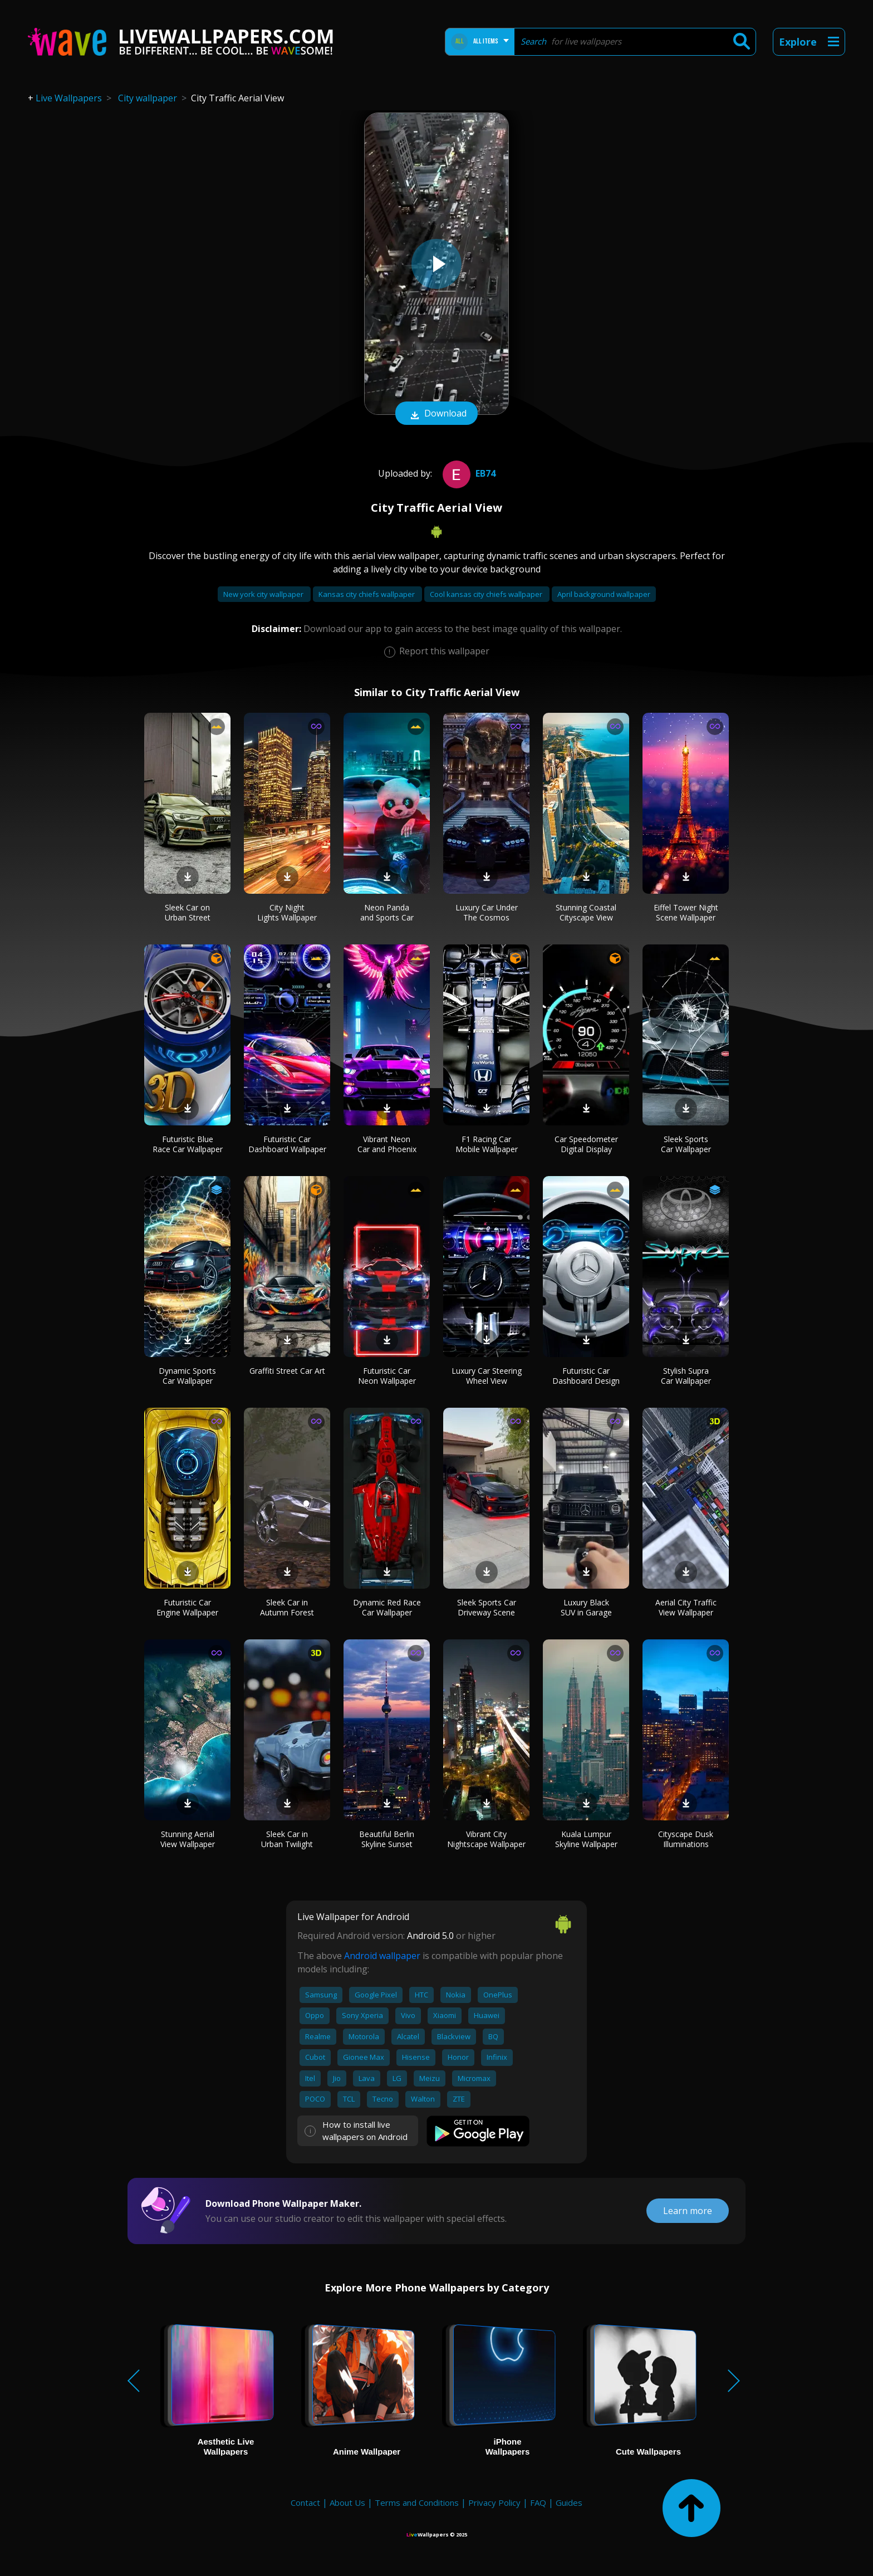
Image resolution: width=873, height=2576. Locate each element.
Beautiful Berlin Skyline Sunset (386, 1839)
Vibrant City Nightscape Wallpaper (486, 1839)
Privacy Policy (494, 2502)
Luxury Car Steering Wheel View (487, 1375)
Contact (305, 2502)
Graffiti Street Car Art (287, 1370)
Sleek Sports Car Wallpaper (686, 1144)
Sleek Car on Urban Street (187, 912)
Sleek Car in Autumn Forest (287, 1607)
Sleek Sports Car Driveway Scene (486, 1607)
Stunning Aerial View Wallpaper (187, 1839)
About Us (347, 2502)
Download (436, 414)
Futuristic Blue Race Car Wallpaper (188, 1144)
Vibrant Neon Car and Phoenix (386, 1144)
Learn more (687, 2211)
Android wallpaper (382, 1956)
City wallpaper (147, 98)
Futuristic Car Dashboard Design (586, 1375)
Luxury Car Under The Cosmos (486, 912)
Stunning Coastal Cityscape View (586, 912)
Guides (569, 2502)
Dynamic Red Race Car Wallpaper (387, 1607)
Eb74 (468, 473)
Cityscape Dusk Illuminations (685, 1839)
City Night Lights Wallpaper (287, 912)
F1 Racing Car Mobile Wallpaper (486, 1144)
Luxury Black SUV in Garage (586, 1607)
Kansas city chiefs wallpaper (367, 594)
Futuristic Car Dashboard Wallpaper (287, 1144)
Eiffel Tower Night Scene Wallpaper (686, 912)
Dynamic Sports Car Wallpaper (187, 1375)
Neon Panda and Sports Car (387, 912)
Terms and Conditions (417, 2502)
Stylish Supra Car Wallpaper (686, 1375)
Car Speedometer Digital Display (586, 1144)
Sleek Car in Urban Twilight (287, 1839)
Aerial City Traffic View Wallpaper (686, 1607)
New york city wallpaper (264, 594)
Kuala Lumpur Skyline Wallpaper (586, 1839)
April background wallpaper (603, 594)
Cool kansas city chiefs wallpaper (487, 594)
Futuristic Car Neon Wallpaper (387, 1375)
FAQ (538, 2502)
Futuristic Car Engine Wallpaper (187, 1607)
